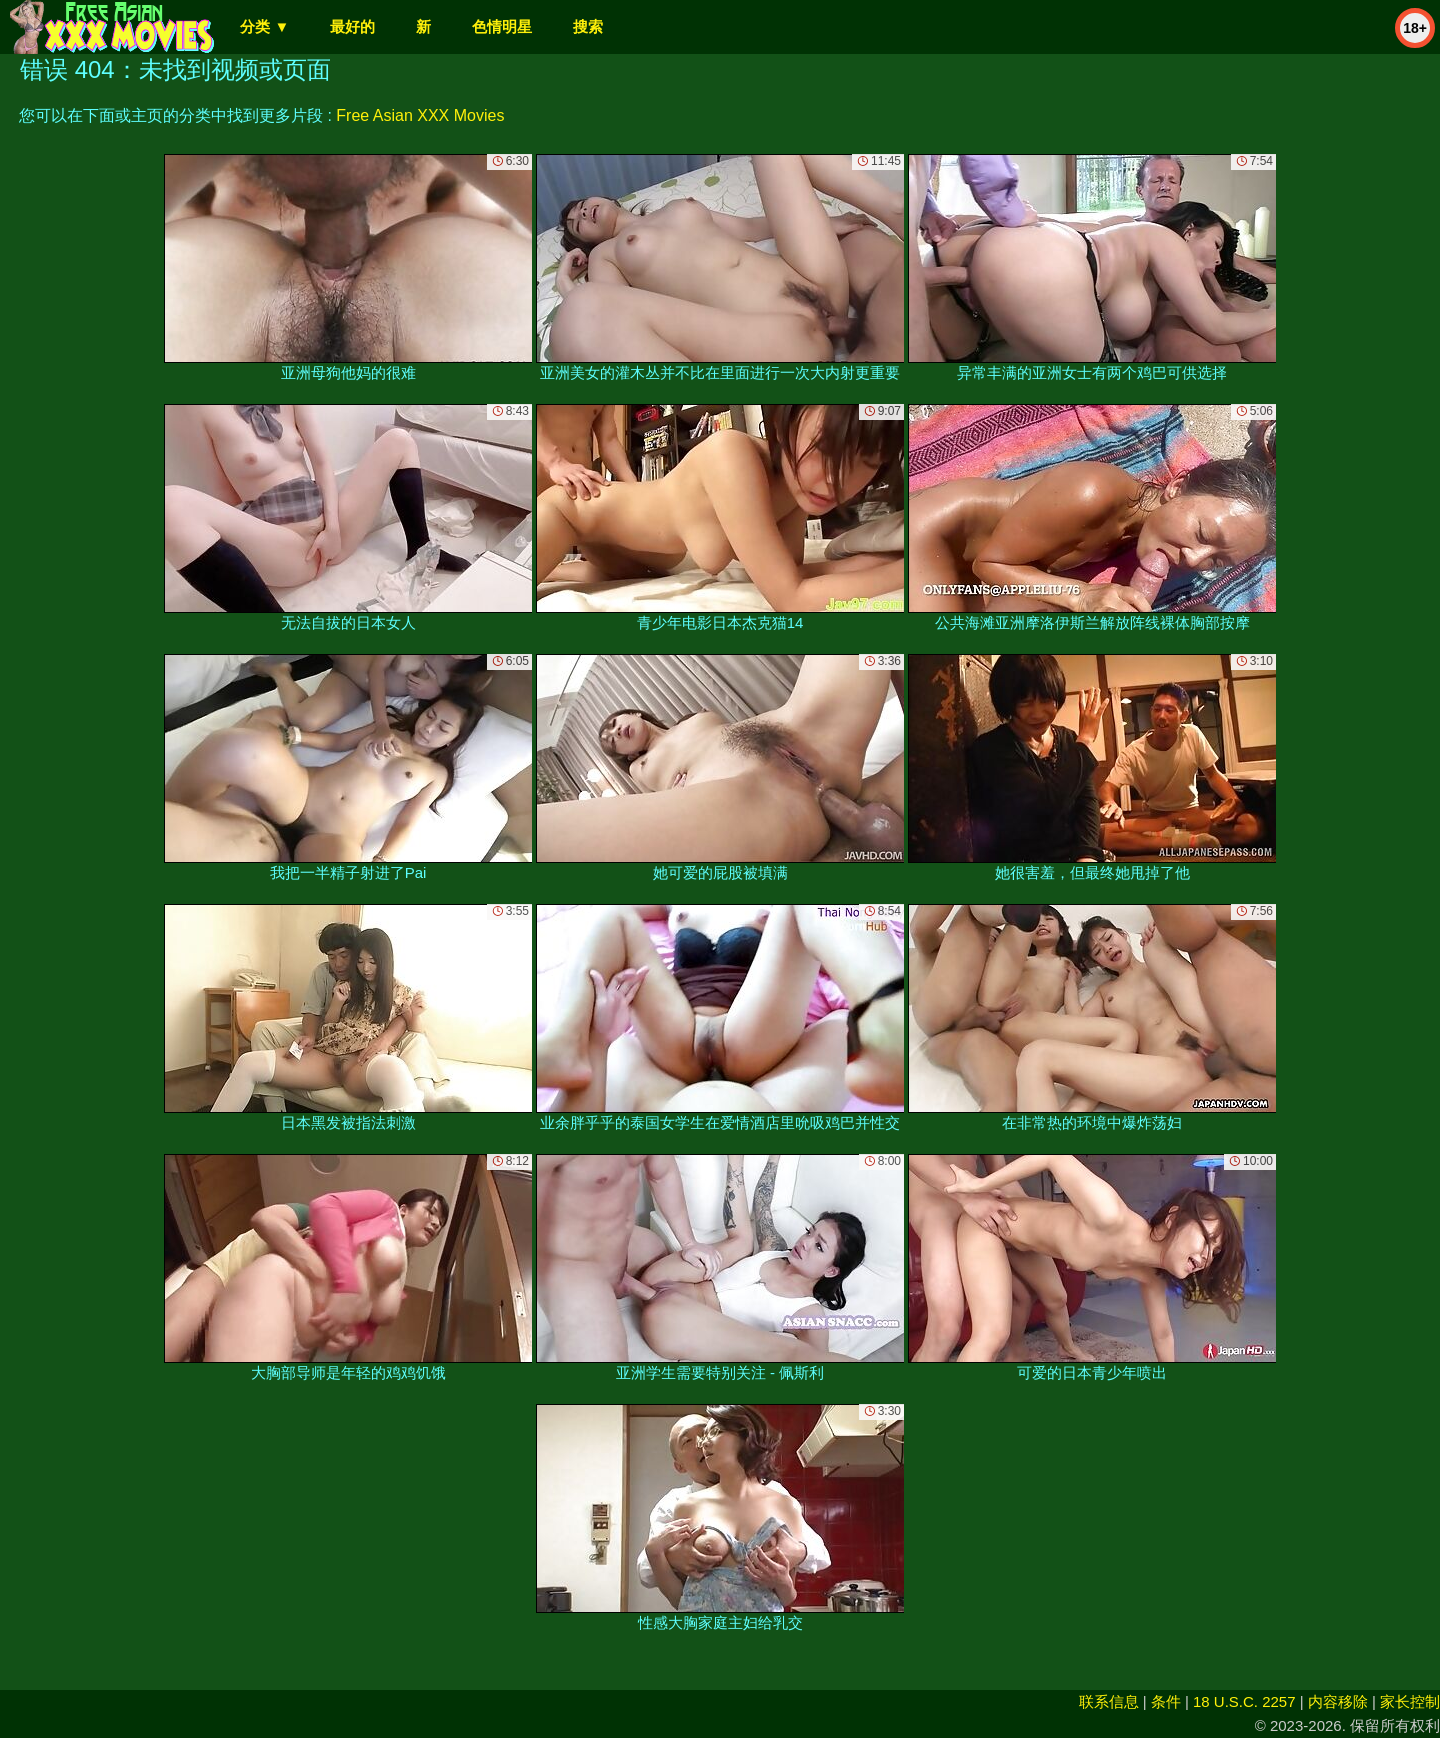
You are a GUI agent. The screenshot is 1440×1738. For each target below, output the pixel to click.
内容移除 (1338, 1701)
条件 (1166, 1701)
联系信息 (1109, 1701)
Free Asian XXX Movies (420, 115)
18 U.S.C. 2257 (1244, 1701)
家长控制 (1410, 1701)
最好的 (352, 26)
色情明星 (502, 26)
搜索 (588, 26)
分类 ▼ (264, 26)
